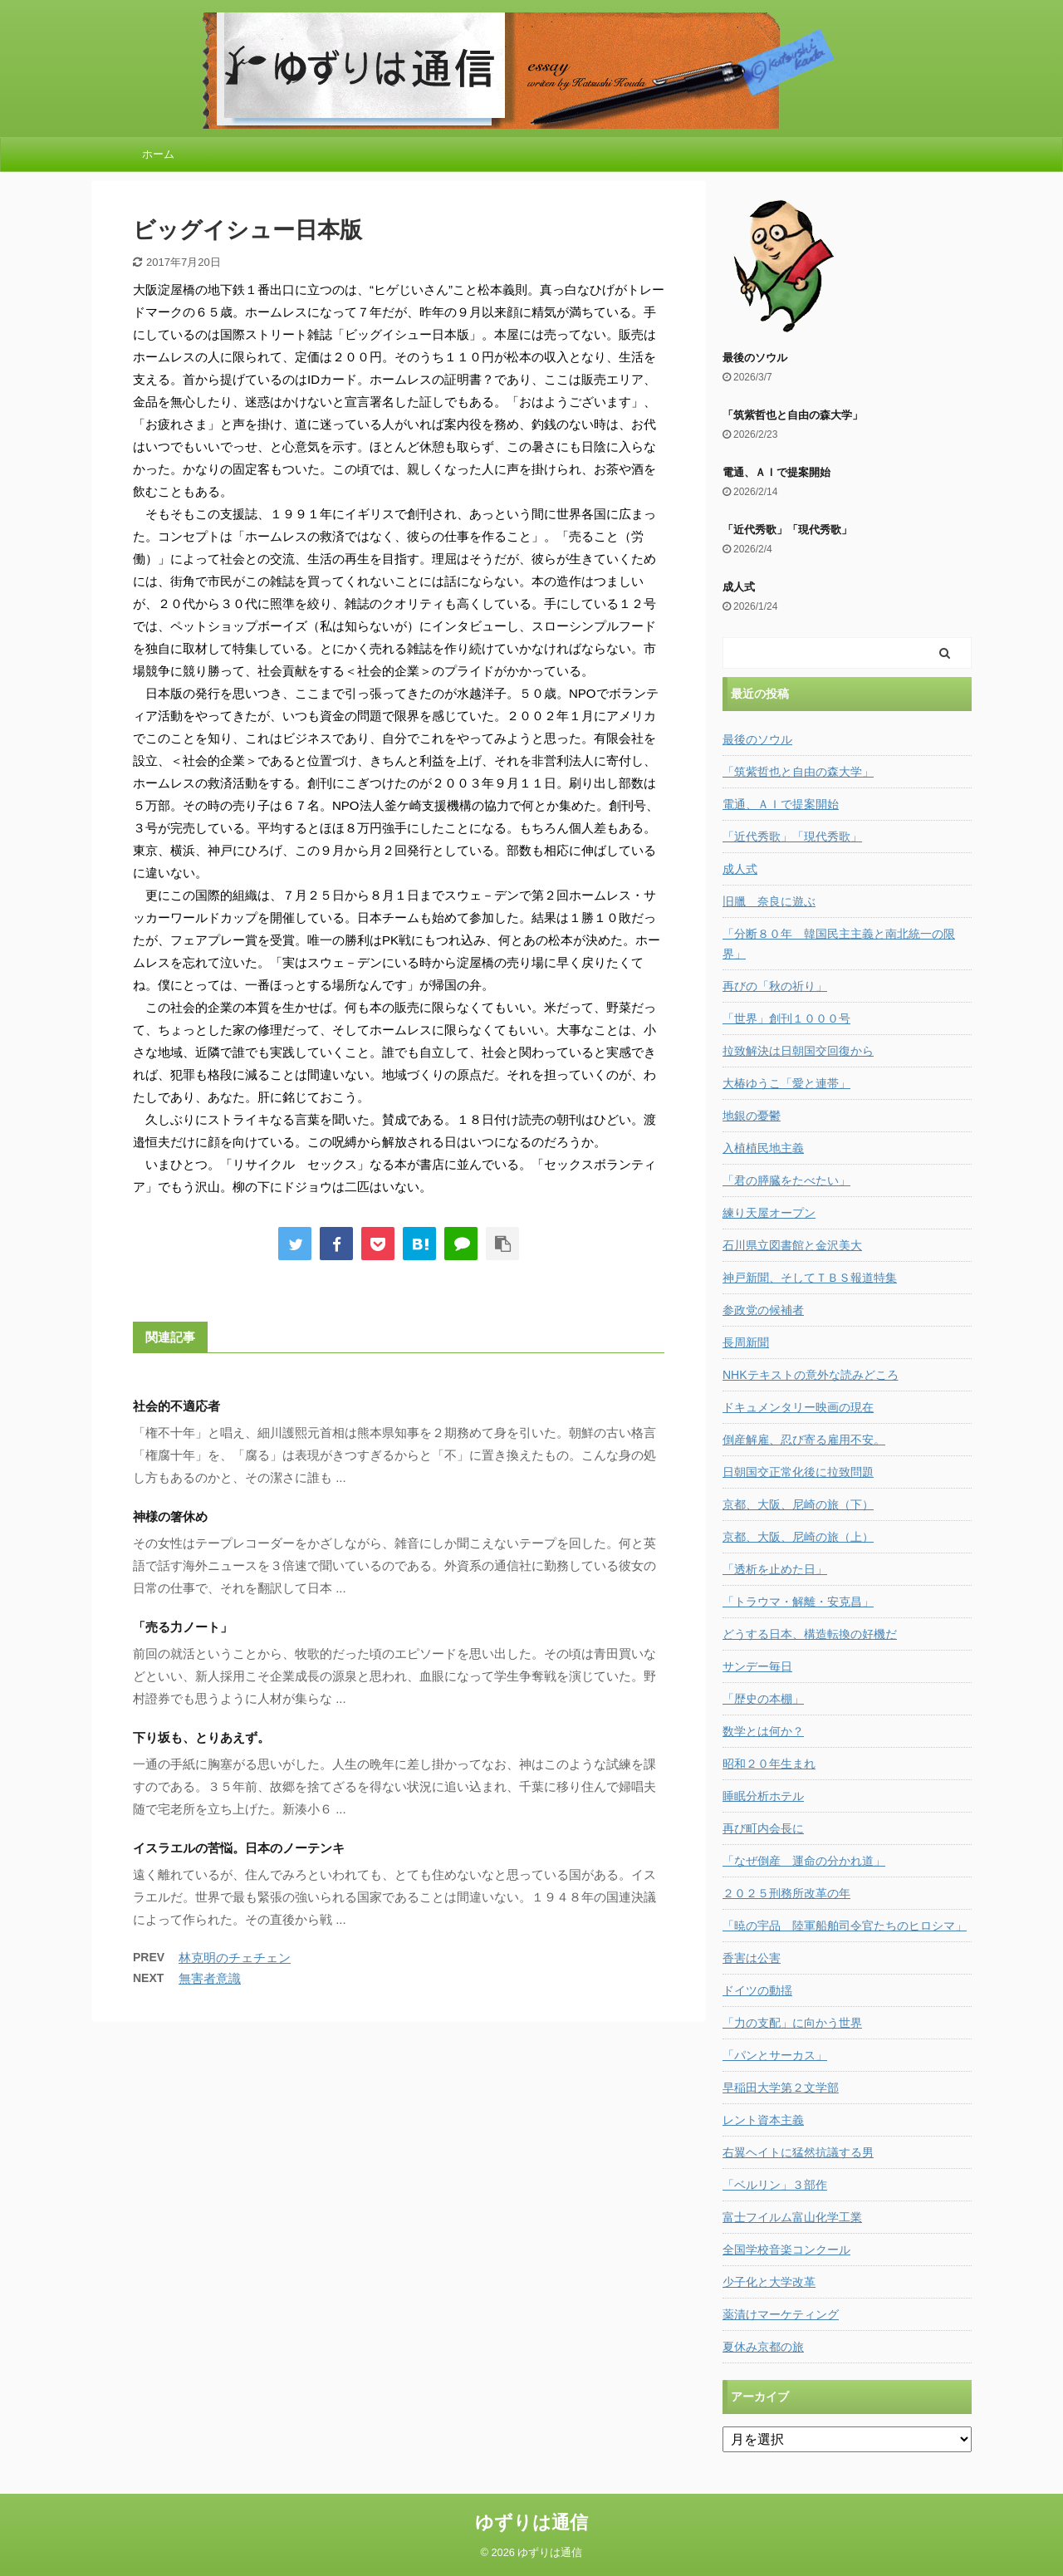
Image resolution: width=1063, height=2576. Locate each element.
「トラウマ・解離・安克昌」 (798, 1601)
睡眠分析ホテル (763, 1796)
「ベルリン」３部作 (775, 2184)
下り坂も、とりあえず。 (201, 1737)
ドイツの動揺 (757, 1990)
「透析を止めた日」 (775, 1569)
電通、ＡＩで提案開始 (776, 472)
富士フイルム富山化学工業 (792, 2217)
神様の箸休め (170, 1516)
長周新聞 (746, 1342)
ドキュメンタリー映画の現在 (798, 1407)
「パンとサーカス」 (775, 2055)
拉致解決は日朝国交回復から (798, 1050)
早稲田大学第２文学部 (781, 2087)
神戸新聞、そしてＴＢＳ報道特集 (810, 1277)
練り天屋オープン (769, 1212)
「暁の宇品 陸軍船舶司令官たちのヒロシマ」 (845, 1925)
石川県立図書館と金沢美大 (792, 1245)
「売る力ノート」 (183, 1627)
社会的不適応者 (176, 1406)
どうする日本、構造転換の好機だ (810, 1634)
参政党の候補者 (763, 1310)
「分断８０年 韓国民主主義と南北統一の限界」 (839, 943)
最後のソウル (755, 357)
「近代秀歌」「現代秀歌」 (787, 529)
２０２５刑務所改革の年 (786, 1893)
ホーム (158, 154)
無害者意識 (210, 1978)
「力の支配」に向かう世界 (792, 2022)
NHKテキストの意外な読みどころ (811, 1374)
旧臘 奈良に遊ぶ (769, 901)
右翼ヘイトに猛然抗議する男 (798, 2152)
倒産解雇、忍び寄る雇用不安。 (804, 1439)
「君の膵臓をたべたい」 (786, 1180)
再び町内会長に (763, 1828)
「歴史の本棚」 (763, 1698)
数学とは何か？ (763, 1731)
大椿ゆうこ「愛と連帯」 (786, 1083)
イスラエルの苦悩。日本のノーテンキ (239, 1848)
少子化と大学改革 (769, 2282)
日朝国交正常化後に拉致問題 (798, 1472)
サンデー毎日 (757, 1666)
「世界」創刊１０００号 (786, 1018)
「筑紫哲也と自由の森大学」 (793, 415)
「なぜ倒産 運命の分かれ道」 (804, 1860)
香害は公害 (752, 1958)
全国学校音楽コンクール (786, 2249)
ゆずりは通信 (531, 2522)
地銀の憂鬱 (752, 1115)
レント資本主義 (763, 2120)
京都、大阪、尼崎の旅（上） (798, 1536)
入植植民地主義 (763, 1148)
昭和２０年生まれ (769, 1763)
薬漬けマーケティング (781, 2314)
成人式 (739, 587)
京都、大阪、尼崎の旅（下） (798, 1504)
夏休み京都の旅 (763, 2346)
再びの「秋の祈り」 (775, 986)
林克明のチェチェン (235, 1957)
